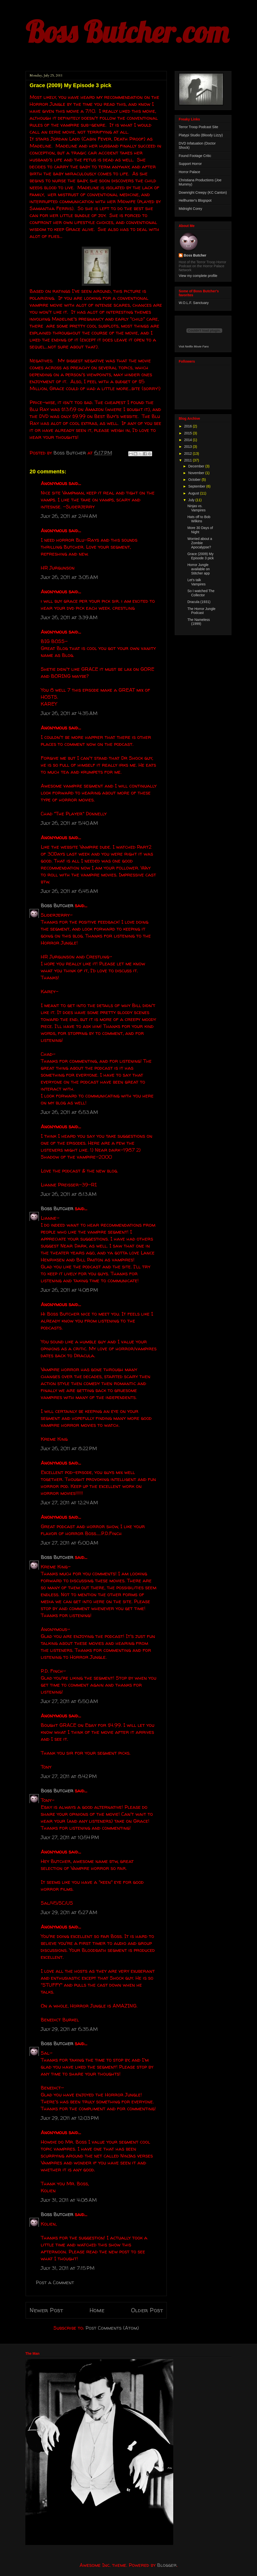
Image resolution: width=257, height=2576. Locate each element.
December (196, 466)
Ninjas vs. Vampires (196, 508)
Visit (194, 346)
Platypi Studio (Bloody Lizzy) (201, 135)
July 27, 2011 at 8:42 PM (69, 1776)
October (195, 480)
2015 (188, 433)
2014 (188, 440)
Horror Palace (189, 172)
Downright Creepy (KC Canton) (203, 192)
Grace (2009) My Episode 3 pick (200, 556)
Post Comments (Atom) (112, 2327)
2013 (188, 447)
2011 (188, 460)
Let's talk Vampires (196, 582)
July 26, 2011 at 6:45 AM (69, 891)
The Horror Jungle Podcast (201, 611)
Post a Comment (55, 2282)
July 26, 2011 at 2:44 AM (69, 516)
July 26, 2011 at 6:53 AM (69, 1112)
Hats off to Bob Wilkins (198, 519)
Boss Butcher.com (127, 31)
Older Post (147, 2310)
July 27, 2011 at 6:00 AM (69, 1542)
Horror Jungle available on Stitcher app (198, 569)
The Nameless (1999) (198, 622)
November (196, 473)
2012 (188, 453)
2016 (188, 426)
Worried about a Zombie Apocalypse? (199, 543)
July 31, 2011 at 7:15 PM (67, 2268)
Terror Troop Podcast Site (198, 127)
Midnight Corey (190, 209)
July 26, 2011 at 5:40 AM (69, 823)
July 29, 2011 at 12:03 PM (70, 2118)
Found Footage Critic (195, 156)
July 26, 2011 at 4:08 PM (69, 1290)
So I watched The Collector (200, 593)
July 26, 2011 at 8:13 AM (68, 1194)
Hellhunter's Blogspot (195, 200)
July (191, 500)
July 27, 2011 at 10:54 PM (70, 1837)
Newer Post (46, 2310)
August (194, 493)
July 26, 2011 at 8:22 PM (69, 1448)
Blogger (167, 2565)
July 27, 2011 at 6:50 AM (69, 1701)
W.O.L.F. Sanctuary (194, 303)
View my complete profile (198, 276)
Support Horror (190, 164)
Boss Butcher (57, 905)
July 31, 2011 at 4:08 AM (69, 2200)
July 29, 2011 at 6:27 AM (69, 1912)
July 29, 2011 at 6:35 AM (69, 2029)
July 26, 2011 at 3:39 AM (69, 617)
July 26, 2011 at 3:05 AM (69, 577)
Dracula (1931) (199, 602)
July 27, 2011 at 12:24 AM (69, 1502)
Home (96, 2310)
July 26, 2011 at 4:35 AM (69, 713)
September (197, 486)
